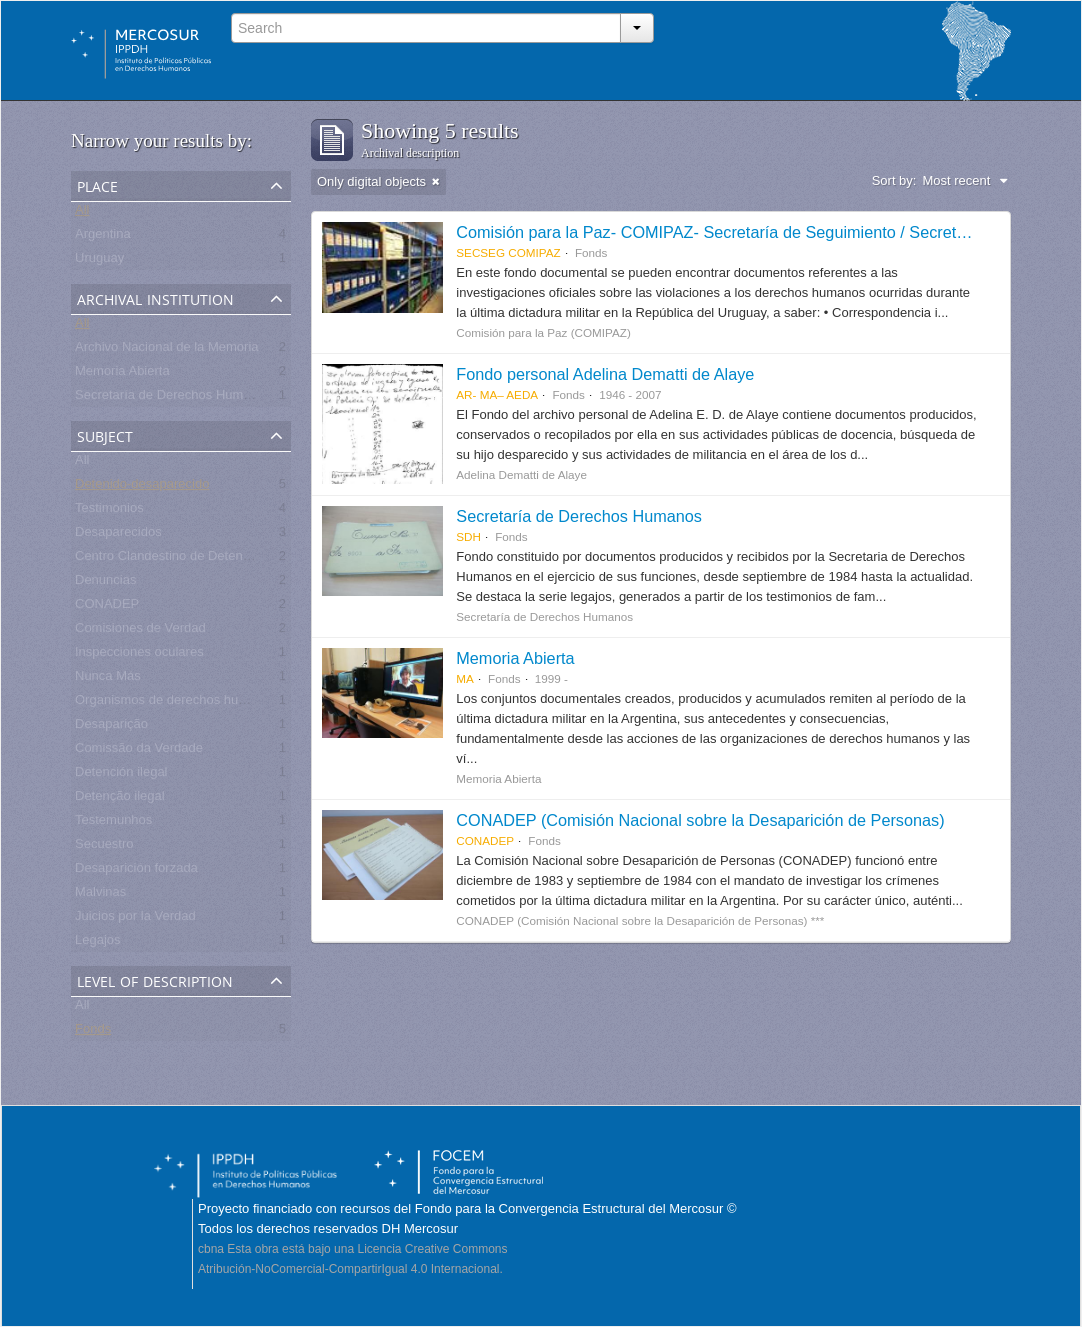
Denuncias (105, 583)
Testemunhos (113, 823)
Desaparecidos (118, 535)
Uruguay (99, 261)
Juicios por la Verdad (135, 919)
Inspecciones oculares (139, 655)
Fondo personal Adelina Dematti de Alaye (605, 374)
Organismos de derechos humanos (176, 703)
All (82, 213)
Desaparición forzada (136, 871)
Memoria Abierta (122, 374)
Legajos (98, 943)
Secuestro (104, 847)
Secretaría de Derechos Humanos (579, 516)
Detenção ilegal (120, 799)
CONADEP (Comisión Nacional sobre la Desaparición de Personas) (700, 820)
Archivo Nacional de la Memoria (167, 350)
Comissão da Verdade (139, 751)
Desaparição (111, 727)
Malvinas (100, 895)
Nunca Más (108, 679)
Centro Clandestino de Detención (171, 559)
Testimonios (109, 511)
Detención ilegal (121, 775)
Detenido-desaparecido (142, 487)
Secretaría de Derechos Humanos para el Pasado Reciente (246, 398)
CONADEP (107, 607)
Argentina (103, 237)
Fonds (93, 1032)
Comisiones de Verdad (140, 631)
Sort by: (894, 180)
